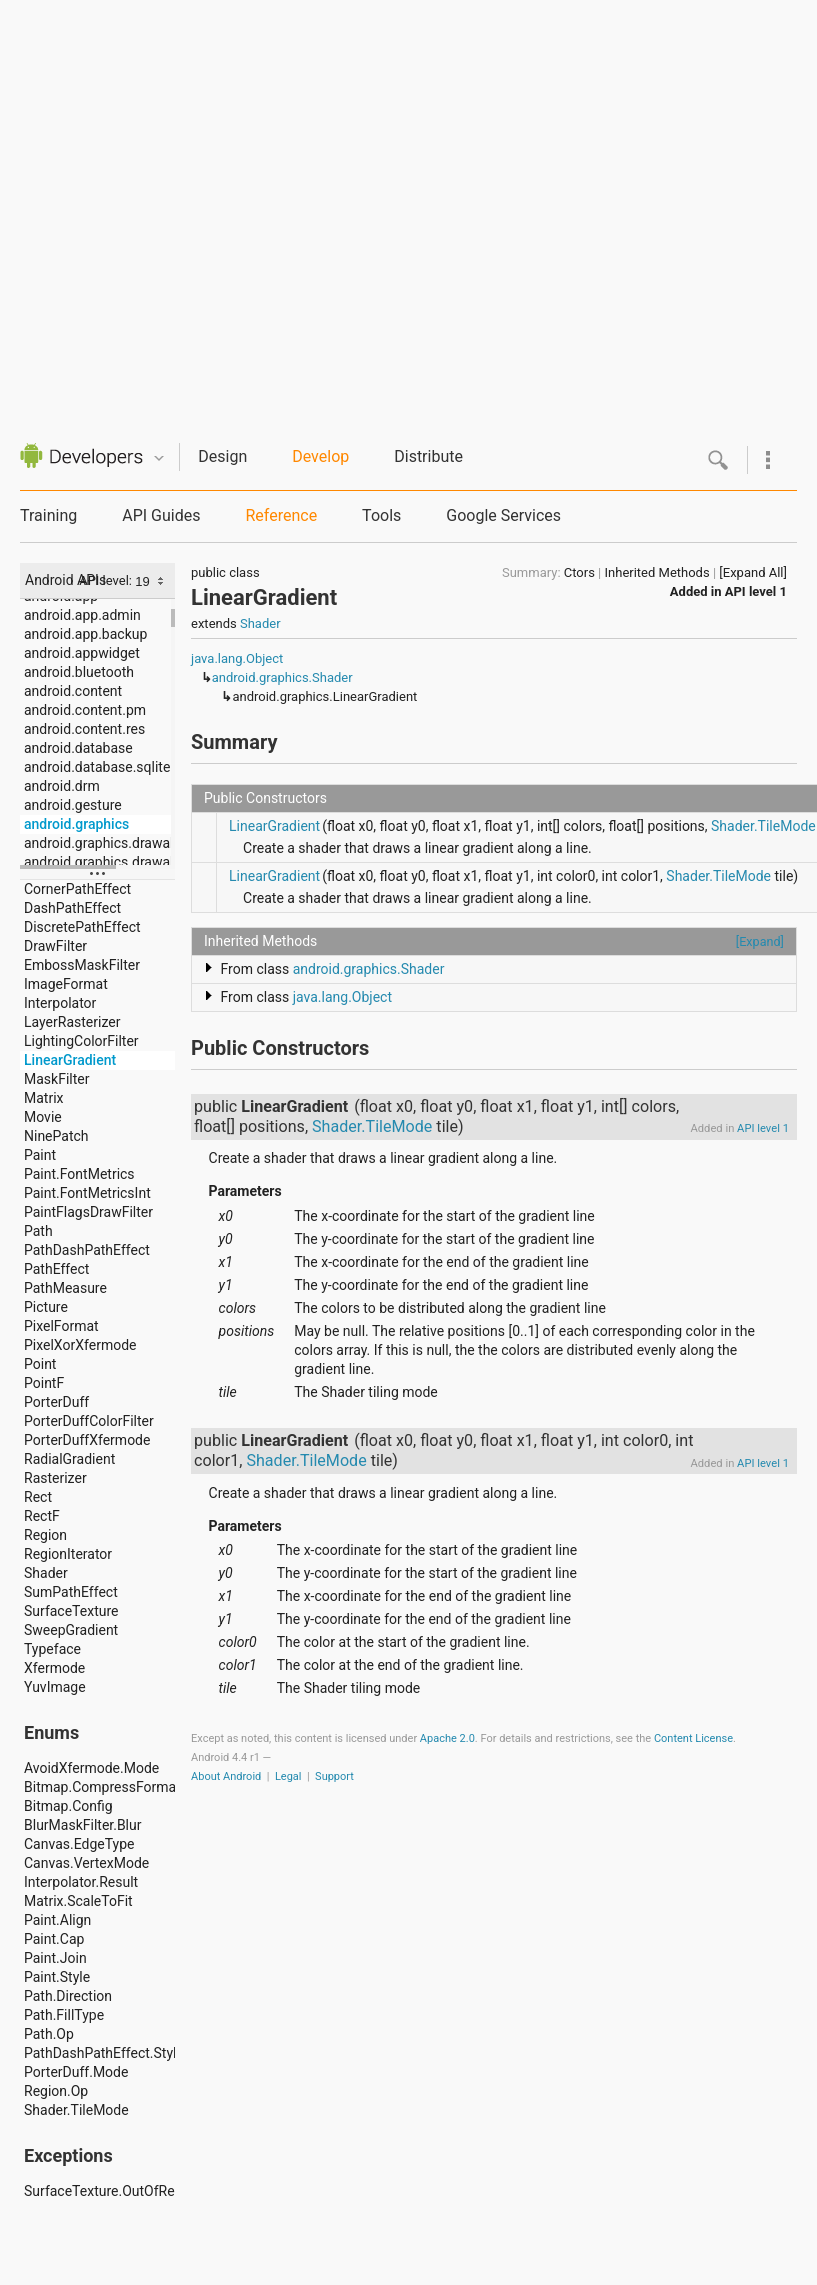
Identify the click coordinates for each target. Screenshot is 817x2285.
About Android (226, 1776)
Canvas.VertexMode (86, 1863)
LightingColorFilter (81, 1041)
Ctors (579, 572)
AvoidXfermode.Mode (91, 1768)
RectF (42, 1516)
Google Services (503, 515)
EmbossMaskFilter (82, 965)
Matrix (44, 1098)
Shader (46, 1573)
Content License (693, 1738)
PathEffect (56, 1269)
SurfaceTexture (71, 1611)
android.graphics (76, 824)
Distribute (428, 456)
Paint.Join (55, 1958)
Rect (38, 1497)
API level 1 (756, 591)
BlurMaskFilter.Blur (82, 1825)
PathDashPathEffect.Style (99, 2053)
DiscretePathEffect (82, 927)
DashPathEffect (72, 908)
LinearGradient (70, 1060)
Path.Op (49, 2034)
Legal (288, 1776)
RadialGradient (69, 1459)
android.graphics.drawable (99, 843)
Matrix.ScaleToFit (78, 1901)
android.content (73, 691)
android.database (78, 748)
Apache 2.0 (447, 1738)
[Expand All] (753, 572)
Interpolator (60, 1003)
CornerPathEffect (77, 889)
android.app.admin (82, 615)
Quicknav (159, 458)
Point (40, 1364)
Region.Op (56, 2091)
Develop (320, 456)
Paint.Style (57, 1977)
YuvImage (55, 1687)
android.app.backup (85, 634)
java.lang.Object (237, 658)
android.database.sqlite (97, 767)
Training (48, 515)
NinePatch (56, 1136)
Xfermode (54, 1668)
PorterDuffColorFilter (89, 1421)
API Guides (161, 515)
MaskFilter (56, 1079)
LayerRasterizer (72, 1022)
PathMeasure (65, 1288)
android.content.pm (85, 710)
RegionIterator (68, 1554)
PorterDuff (56, 1402)
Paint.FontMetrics (79, 1174)
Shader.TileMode (76, 2110)
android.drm (62, 786)
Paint (40, 1155)
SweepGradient (71, 1630)
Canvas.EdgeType (79, 1844)
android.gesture (73, 805)
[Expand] (760, 941)
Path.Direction (68, 1996)
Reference (281, 515)
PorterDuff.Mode (76, 2072)
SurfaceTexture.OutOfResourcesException (99, 2191)
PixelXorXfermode (80, 1345)
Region (45, 1535)
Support (334, 1776)
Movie (43, 1117)
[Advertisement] (206, 206)
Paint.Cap (54, 1939)
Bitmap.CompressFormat (99, 1787)
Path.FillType (64, 2015)
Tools (381, 515)
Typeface (52, 1649)
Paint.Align (57, 1920)
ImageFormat (66, 984)
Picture (46, 1307)
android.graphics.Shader (282, 677)
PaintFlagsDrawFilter (88, 1212)
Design (222, 456)
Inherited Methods (657, 572)
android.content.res (84, 729)
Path (38, 1231)
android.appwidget (82, 653)
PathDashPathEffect (87, 1250)
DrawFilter (55, 946)
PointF (44, 1383)
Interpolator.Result (81, 1882)
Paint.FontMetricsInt (87, 1193)
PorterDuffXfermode (87, 1440)
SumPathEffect (71, 1592)
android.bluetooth (79, 672)
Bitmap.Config (68, 1806)
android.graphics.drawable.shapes (99, 862)
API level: (107, 580)
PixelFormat (61, 1326)
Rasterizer (55, 1478)
